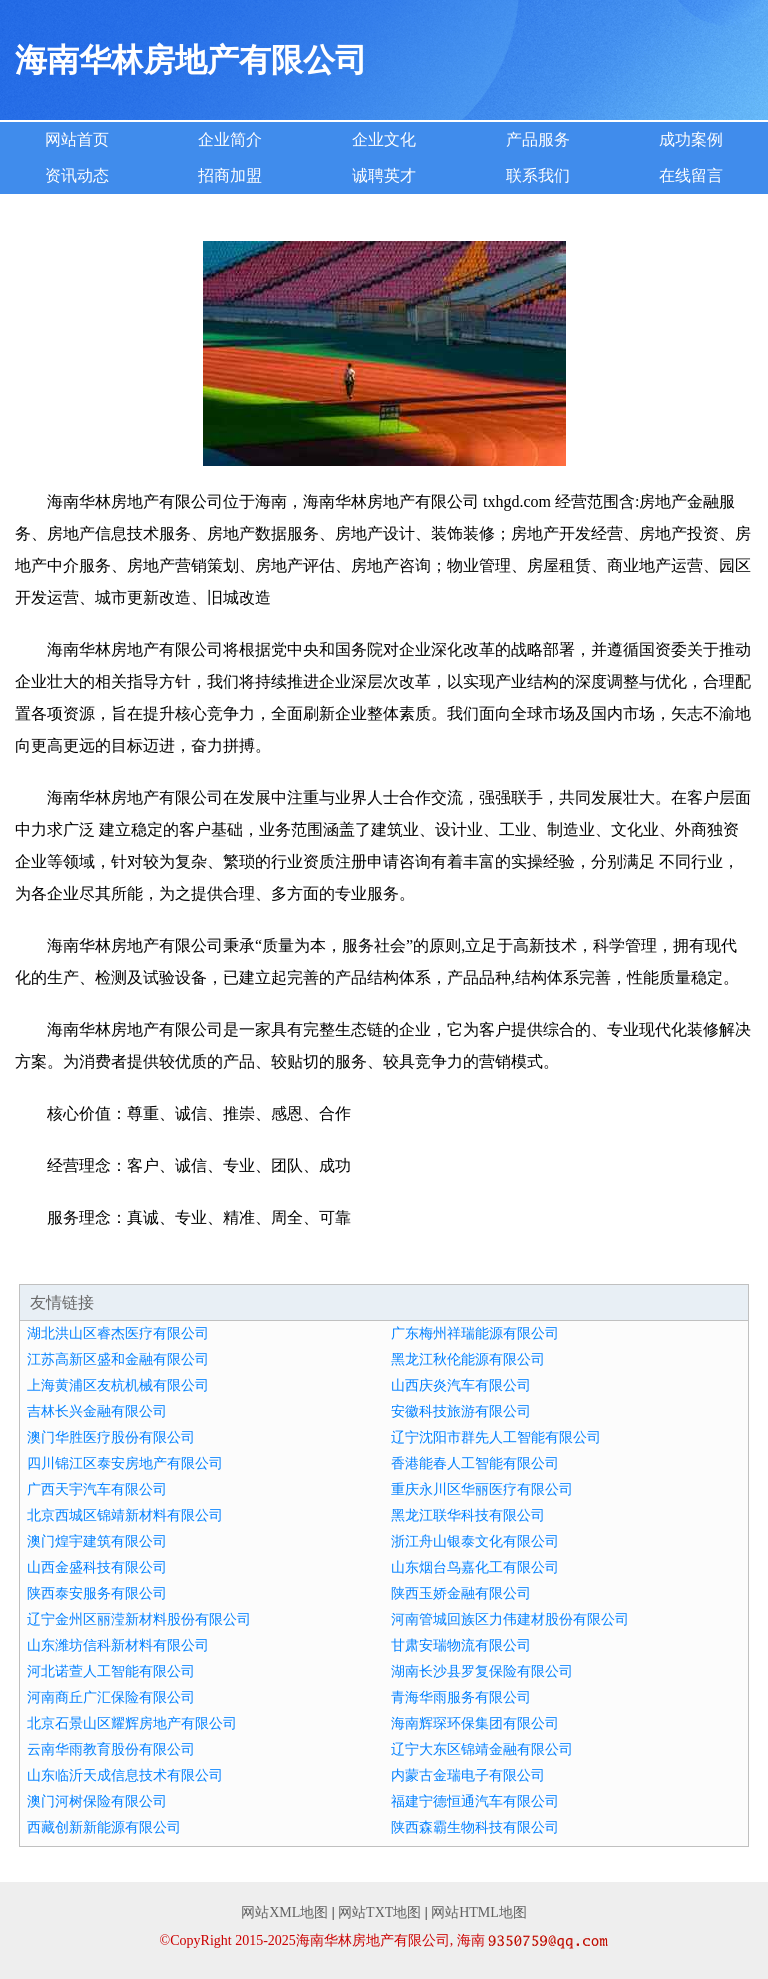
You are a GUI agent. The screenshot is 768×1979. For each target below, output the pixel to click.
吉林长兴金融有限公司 (97, 1411)
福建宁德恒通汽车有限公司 (475, 1801)
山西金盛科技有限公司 (97, 1567)
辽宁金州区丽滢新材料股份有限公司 (139, 1619)
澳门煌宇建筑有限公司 (97, 1541)
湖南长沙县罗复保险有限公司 (482, 1671)
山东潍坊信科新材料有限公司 (118, 1645)
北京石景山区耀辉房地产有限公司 (132, 1723)
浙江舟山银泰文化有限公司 (475, 1541)
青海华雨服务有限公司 (461, 1697)
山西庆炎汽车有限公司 (461, 1385)
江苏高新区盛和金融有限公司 (118, 1359)
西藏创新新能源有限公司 (104, 1827)
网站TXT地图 (379, 1912)
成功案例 (691, 139)
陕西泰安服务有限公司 (97, 1593)
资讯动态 (77, 175)
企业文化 (384, 139)
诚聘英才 (384, 175)
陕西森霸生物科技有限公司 (475, 1827)
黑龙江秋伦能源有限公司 (468, 1359)
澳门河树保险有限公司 (97, 1801)
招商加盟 (230, 175)
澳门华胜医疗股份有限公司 (111, 1437)
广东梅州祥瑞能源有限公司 (475, 1333)
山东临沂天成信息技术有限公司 (125, 1775)
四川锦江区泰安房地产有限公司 (125, 1463)
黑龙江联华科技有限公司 (468, 1515)
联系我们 (538, 175)
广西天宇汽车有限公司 (97, 1489)
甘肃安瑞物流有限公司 (461, 1645)
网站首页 (77, 139)
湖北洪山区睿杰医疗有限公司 (118, 1333)
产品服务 (538, 139)
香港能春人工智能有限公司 (475, 1463)
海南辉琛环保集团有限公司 (475, 1723)
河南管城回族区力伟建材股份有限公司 (510, 1619)
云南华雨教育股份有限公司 (111, 1749)
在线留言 (691, 175)
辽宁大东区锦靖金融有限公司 (482, 1749)
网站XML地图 (284, 1912)
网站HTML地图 (479, 1912)
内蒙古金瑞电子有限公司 (468, 1775)
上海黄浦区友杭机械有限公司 (118, 1385)
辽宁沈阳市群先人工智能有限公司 (496, 1437)
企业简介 (230, 139)
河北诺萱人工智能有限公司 (111, 1671)
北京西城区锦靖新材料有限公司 (125, 1515)
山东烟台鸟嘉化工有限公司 (475, 1567)
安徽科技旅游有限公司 (461, 1411)
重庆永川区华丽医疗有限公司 (482, 1489)
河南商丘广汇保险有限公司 (111, 1697)
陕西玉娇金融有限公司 (461, 1593)
